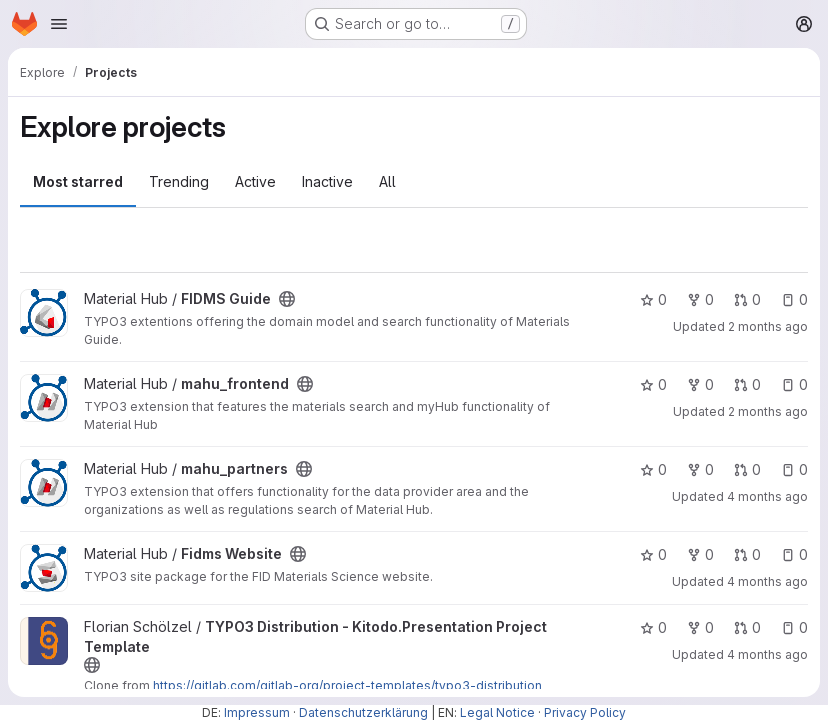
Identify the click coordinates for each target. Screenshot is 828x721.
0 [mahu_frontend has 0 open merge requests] (747, 384)
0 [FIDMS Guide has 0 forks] (700, 299)
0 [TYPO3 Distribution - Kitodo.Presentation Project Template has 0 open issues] (794, 627)
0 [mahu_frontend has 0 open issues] (794, 384)
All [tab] (387, 181)
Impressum (257, 712)
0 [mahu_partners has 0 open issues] (794, 469)
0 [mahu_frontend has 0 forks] (700, 384)
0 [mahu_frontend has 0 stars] (653, 384)
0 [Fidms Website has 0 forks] (700, 554)
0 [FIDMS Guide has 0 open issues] (794, 299)
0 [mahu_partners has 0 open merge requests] (747, 469)
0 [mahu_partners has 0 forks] (700, 469)
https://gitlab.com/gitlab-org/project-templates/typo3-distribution (347, 685)
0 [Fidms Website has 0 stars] (653, 554)
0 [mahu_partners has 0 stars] (653, 469)
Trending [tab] (179, 181)
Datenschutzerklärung (363, 712)
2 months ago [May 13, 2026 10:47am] (768, 411)
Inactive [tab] (327, 181)
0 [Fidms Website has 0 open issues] (794, 554)
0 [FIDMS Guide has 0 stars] (653, 299)
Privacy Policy (585, 712)
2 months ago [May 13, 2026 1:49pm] (768, 326)
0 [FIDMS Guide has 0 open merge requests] (747, 299)
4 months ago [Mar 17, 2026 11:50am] (767, 654)
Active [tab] (255, 181)
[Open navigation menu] (59, 24)
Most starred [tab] (78, 181)
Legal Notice (497, 712)
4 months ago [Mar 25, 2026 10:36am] (767, 496)
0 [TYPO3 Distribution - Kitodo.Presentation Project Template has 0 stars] (653, 627)
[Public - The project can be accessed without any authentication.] (287, 299)
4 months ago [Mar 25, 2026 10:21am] (767, 581)
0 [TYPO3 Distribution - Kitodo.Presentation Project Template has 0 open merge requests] (747, 627)
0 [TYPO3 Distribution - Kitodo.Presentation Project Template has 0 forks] (700, 627)
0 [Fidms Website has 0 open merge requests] (747, 554)
